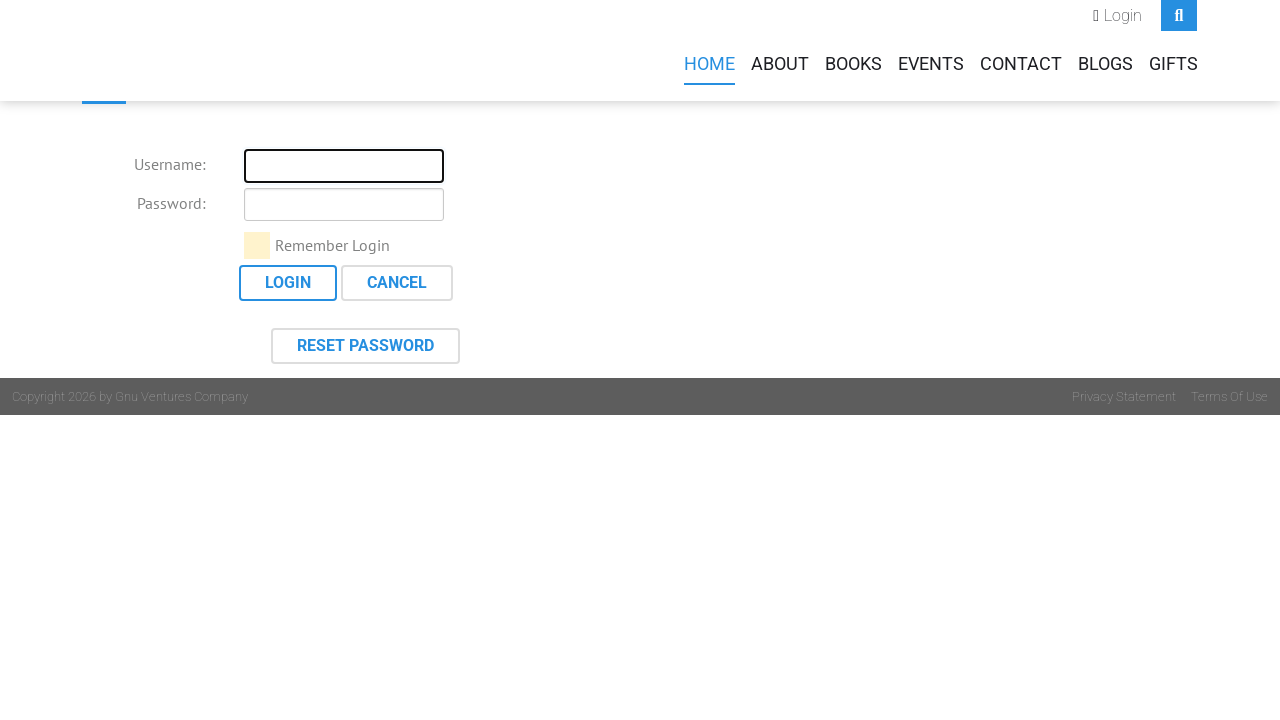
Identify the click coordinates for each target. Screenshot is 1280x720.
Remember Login (332, 245)
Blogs (1105, 64)
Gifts (1173, 64)
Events (931, 64)
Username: (170, 164)
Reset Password (365, 345)
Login (1123, 15)
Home (709, 64)
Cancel (397, 282)
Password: (171, 203)
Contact (1021, 64)
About (780, 64)
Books (853, 64)
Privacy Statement (1124, 396)
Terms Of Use (1229, 396)
